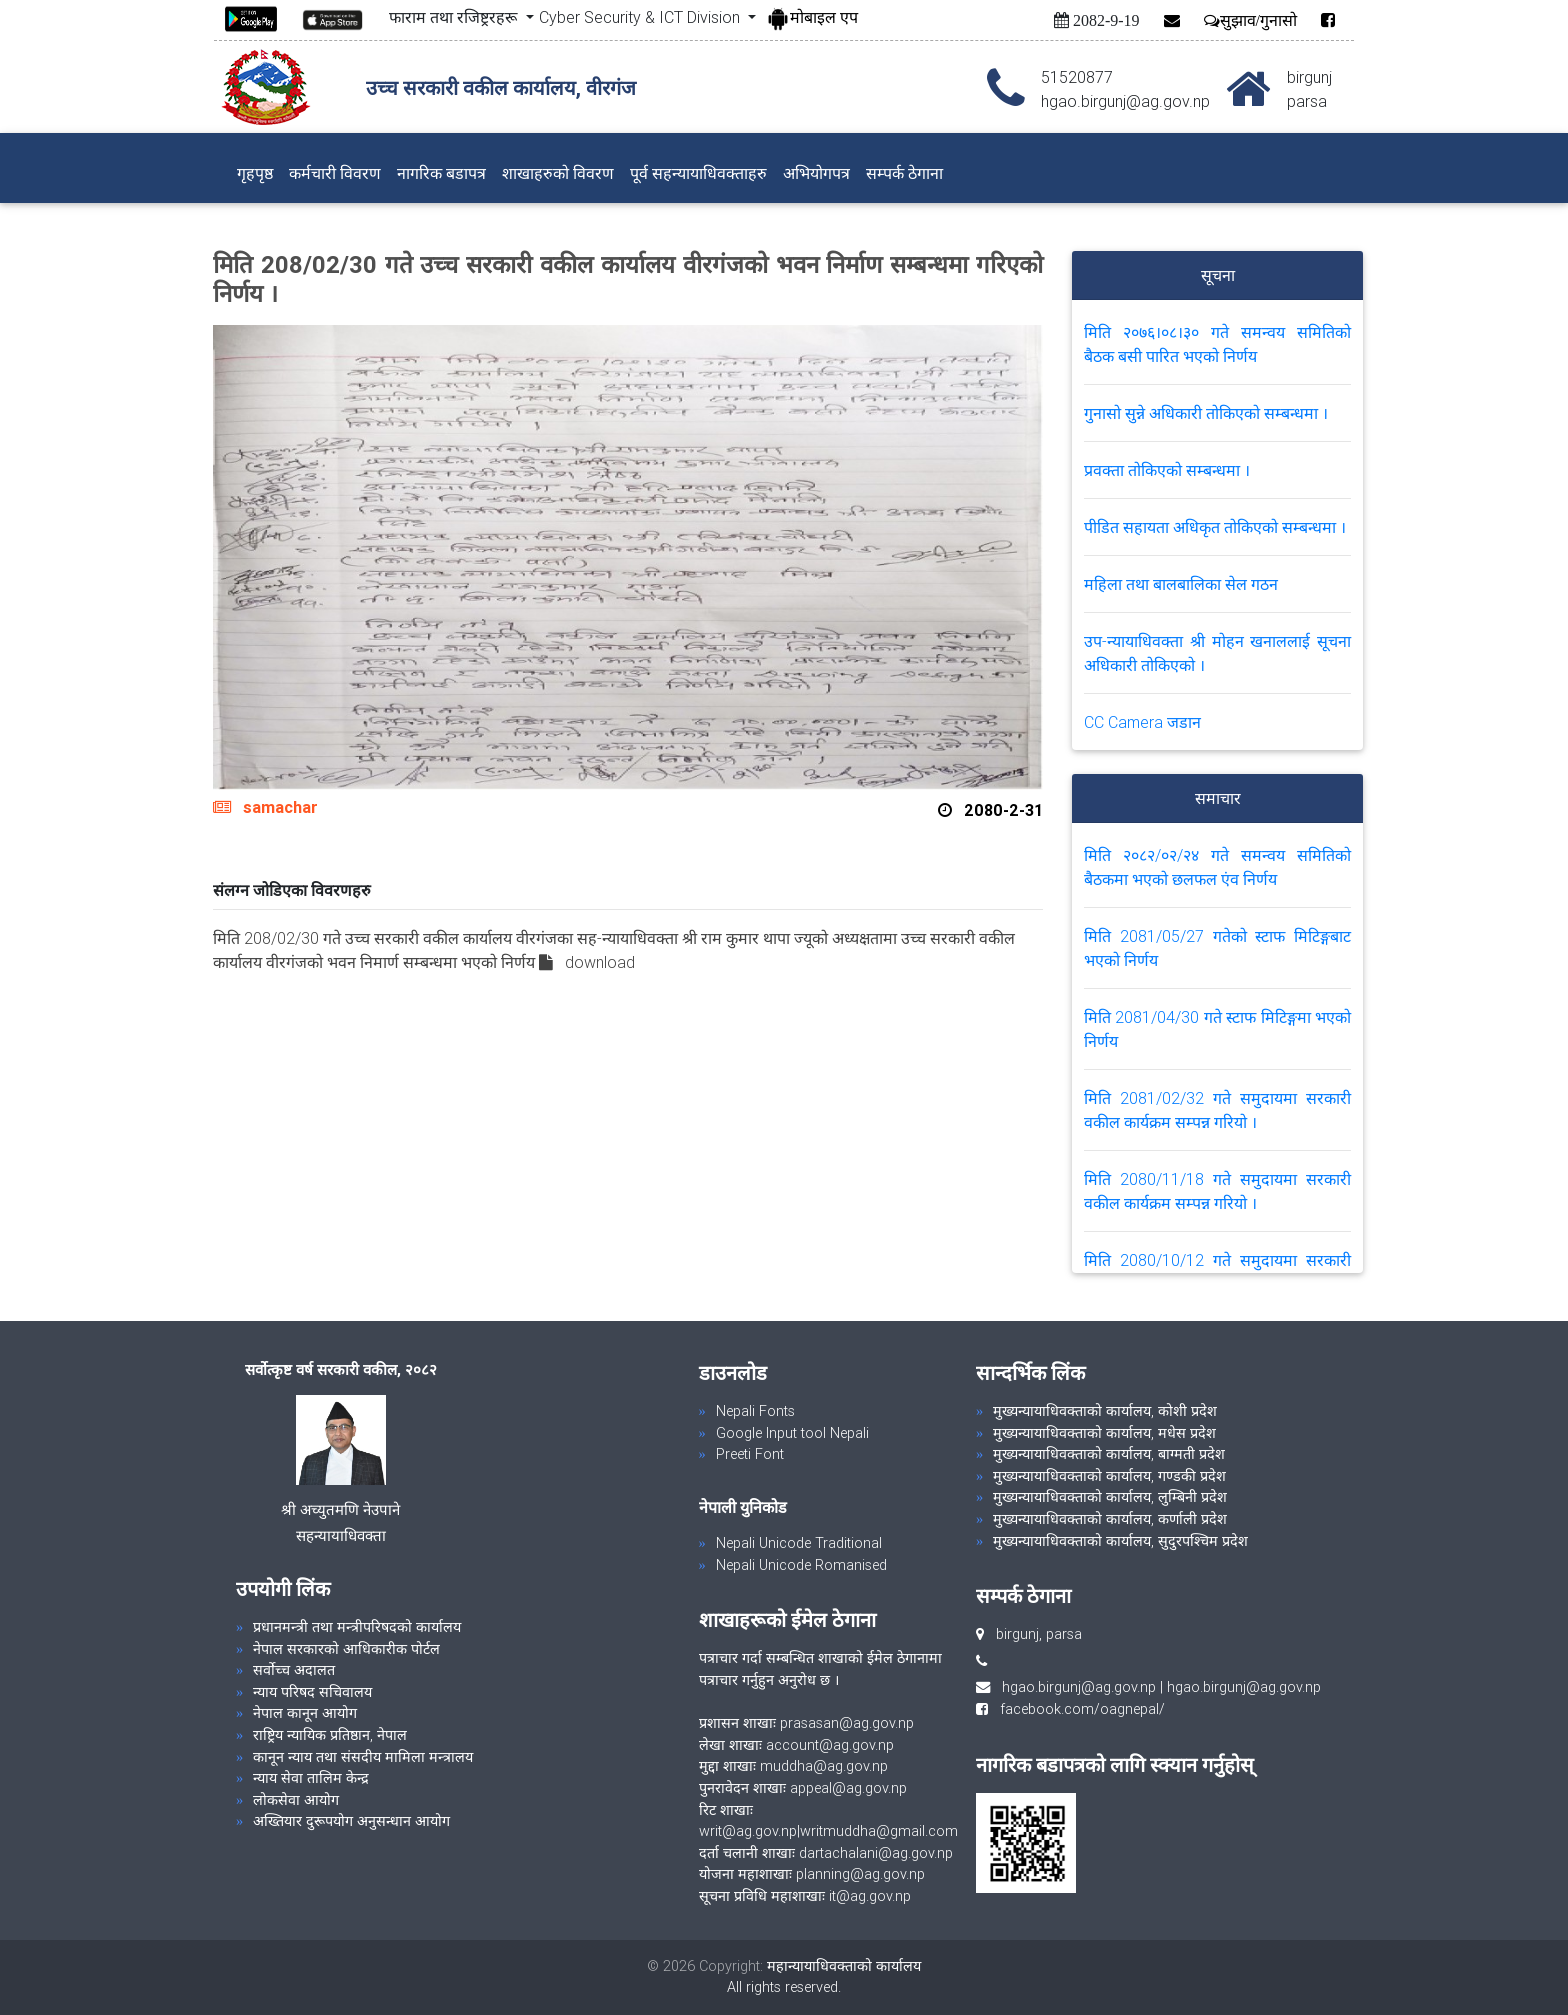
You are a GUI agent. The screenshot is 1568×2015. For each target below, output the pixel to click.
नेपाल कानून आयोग (305, 1713)
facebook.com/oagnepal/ (1076, 1709)
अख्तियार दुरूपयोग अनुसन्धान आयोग (351, 1821)
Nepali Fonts (755, 1411)
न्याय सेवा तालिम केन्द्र (311, 1778)
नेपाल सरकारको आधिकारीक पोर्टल (346, 1649)
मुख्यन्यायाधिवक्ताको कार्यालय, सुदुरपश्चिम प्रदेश (1120, 1541)
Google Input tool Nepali (792, 1433)
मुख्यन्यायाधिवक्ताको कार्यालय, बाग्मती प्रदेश (1109, 1454)
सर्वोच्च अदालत (294, 1670)
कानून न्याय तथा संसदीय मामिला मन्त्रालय (363, 1757)
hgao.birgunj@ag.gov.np (1079, 1687)
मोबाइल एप (812, 17)
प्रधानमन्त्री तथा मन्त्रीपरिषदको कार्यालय (357, 1627)
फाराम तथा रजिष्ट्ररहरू (455, 17)
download (600, 962)
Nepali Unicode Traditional (799, 1543)
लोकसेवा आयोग (296, 1800)
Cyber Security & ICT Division (641, 17)
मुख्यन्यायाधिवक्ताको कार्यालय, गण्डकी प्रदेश (1109, 1476)
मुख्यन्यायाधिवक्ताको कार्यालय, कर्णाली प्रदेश (1110, 1519)
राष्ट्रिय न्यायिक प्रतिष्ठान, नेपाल (330, 1735)
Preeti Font (750, 1454)
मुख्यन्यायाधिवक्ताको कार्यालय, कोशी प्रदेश (1105, 1411)
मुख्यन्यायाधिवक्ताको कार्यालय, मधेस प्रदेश (1104, 1433)
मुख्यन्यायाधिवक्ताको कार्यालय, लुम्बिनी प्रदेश (1110, 1497)
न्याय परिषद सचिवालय (312, 1692)
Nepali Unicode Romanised (801, 1565)
